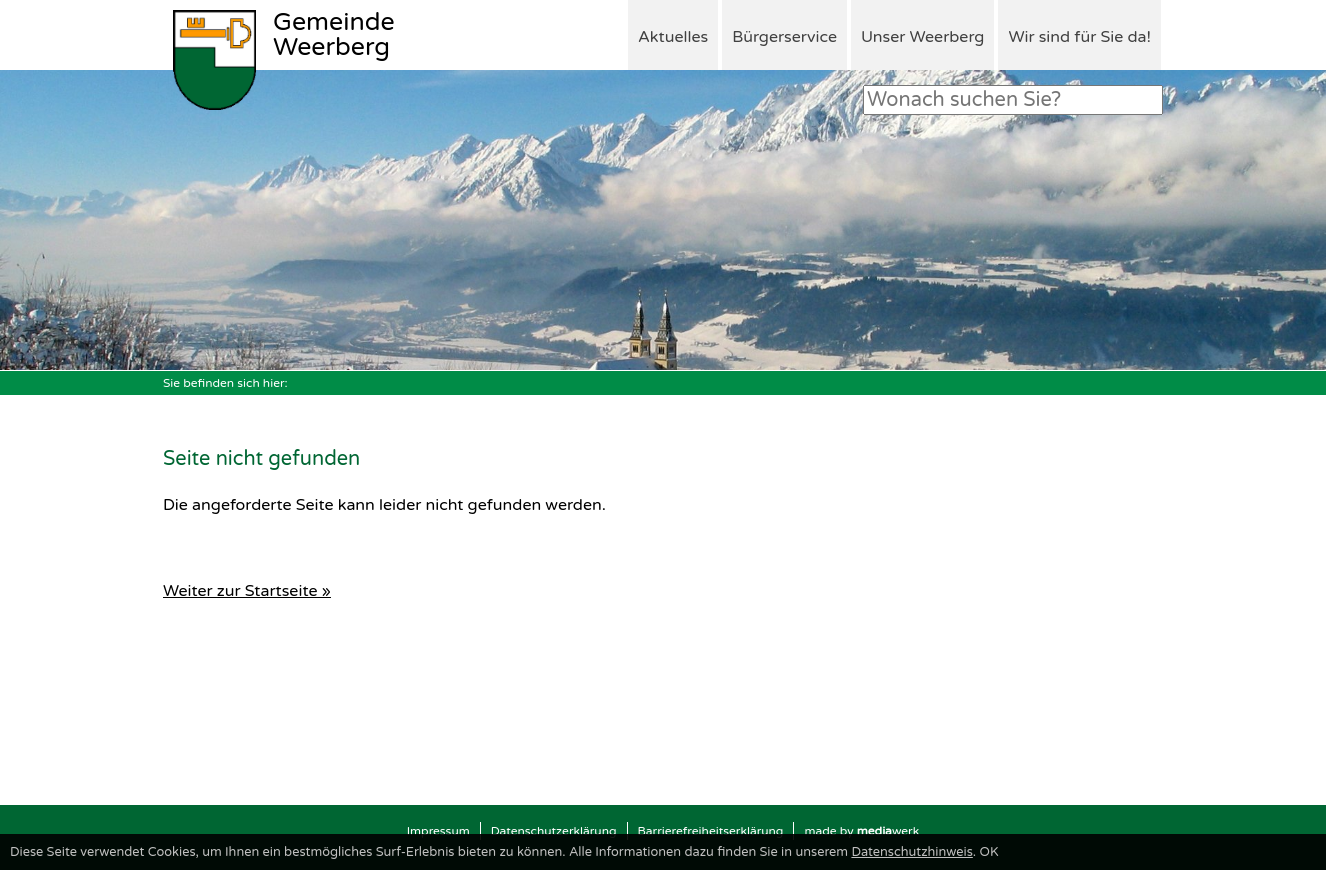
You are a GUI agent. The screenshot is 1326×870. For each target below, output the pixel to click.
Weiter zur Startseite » (247, 591)
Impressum (438, 831)
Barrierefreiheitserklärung (711, 831)
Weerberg (334, 36)
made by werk (861, 831)
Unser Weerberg (922, 37)
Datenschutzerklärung (554, 831)
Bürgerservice (784, 37)
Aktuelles (673, 37)
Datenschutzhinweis (911, 852)
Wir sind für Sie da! (1079, 37)
